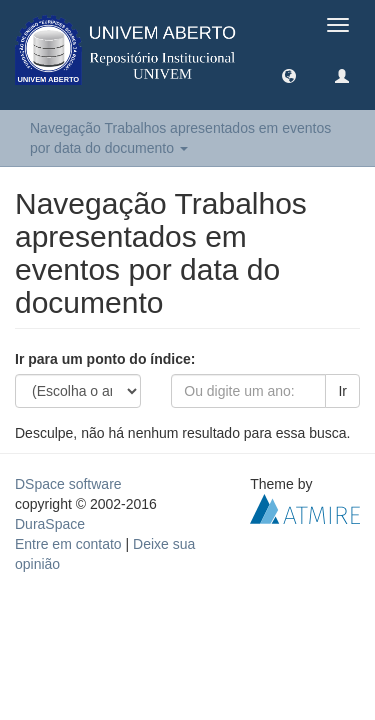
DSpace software (68, 484)
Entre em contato (68, 544)
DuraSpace (50, 524)
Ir (342, 391)
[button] (289, 75)
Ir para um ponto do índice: (105, 359)
